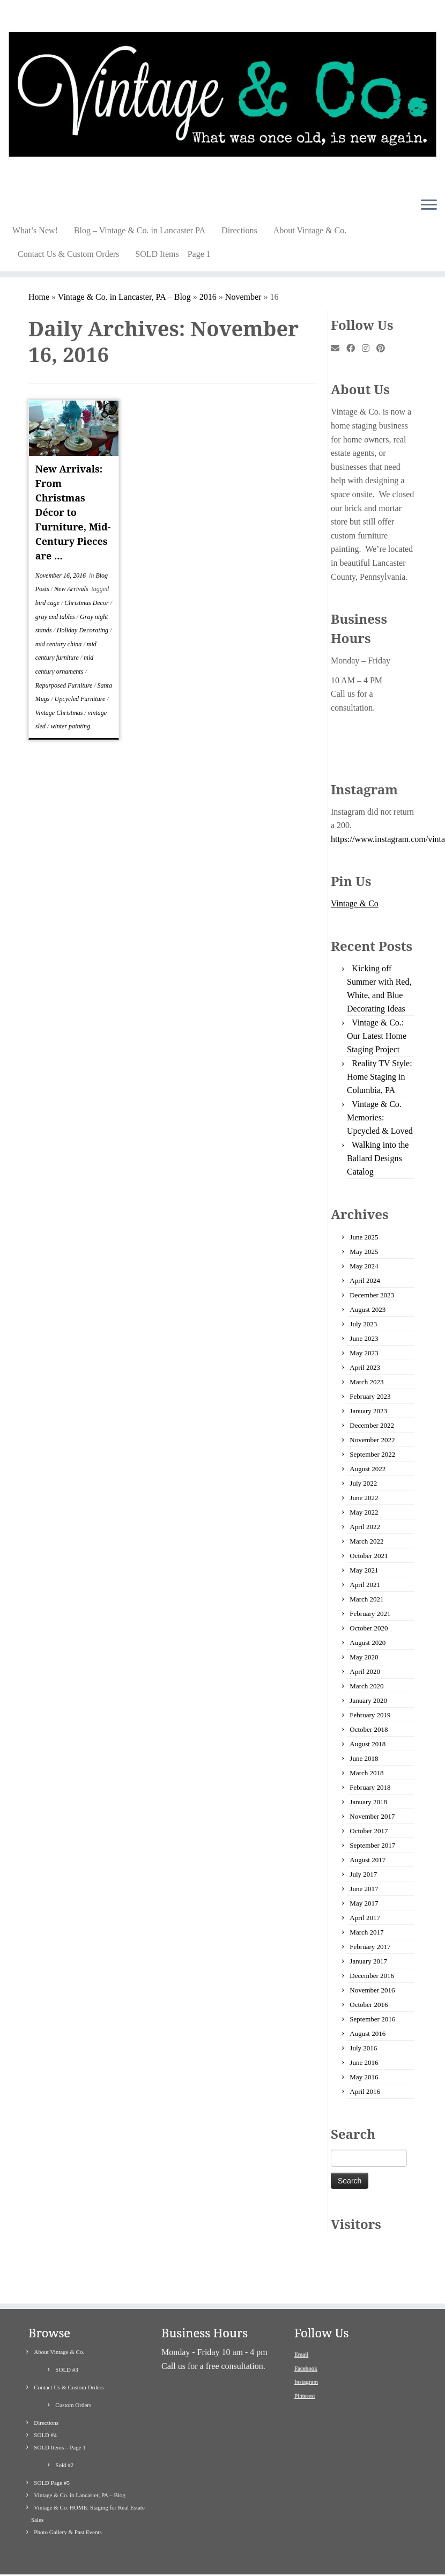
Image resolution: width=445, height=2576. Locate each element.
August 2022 (367, 1469)
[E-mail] (338, 349)
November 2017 (372, 1816)
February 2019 (370, 1715)
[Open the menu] (429, 205)
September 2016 (372, 2019)
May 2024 (364, 1266)
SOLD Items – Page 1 (172, 254)
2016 (208, 296)
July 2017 (363, 1874)
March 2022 (366, 1541)
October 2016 (369, 2005)
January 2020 (368, 1700)
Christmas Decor (87, 603)
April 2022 (365, 1527)
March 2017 (366, 1932)
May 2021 (364, 1570)
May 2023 (364, 1353)
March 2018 (366, 1773)
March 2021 (366, 1599)
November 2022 (372, 1440)
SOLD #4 (45, 2401)
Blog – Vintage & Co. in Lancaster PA (139, 230)
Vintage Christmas (60, 713)
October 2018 (369, 1729)
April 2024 (365, 1280)
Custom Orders (73, 2371)
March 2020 (366, 1686)
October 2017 (369, 1831)
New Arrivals (72, 589)
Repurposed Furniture (64, 685)
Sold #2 (64, 2432)
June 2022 (364, 1498)
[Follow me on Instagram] (369, 349)
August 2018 (367, 1744)
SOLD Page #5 (52, 2449)
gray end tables (56, 617)
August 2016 (367, 2033)
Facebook (305, 2334)
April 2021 (365, 1585)
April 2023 (365, 1367)
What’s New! (35, 230)
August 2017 (367, 1860)
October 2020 (369, 1628)
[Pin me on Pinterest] (384, 349)
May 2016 (364, 2077)
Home (38, 296)
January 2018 (368, 1802)
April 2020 (365, 1671)
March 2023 (366, 1382)
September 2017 (372, 1845)
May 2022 (364, 1512)
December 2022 (372, 1425)
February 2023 (370, 1396)
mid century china (59, 644)
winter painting (70, 726)
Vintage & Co (355, 903)
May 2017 (364, 1903)
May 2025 (364, 1252)
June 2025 (364, 1237)
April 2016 (365, 2091)
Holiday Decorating (83, 630)
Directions (239, 230)
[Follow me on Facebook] (354, 349)
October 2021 (369, 1556)
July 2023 (363, 1324)
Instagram (306, 2348)
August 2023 (367, 1309)
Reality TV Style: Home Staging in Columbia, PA (379, 1077)
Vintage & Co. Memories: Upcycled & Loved (380, 1117)
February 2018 (370, 1787)
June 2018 (364, 1758)
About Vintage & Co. (310, 230)
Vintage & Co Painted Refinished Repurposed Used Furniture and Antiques (221, 2563)
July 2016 (363, 2048)
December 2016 (372, 1976)
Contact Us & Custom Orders (68, 254)
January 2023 (368, 1411)
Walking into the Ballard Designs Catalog (378, 1158)
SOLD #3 (66, 2336)
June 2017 (364, 1889)
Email (301, 2320)
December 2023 (372, 1295)
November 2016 (372, 1990)
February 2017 (370, 1947)
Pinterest (304, 2362)
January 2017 (368, 1961)
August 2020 (367, 1642)
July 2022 (363, 1483)
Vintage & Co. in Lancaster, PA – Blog (124, 296)
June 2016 (364, 2062)
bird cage (48, 603)
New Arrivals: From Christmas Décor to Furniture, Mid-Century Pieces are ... (73, 512)
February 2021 (370, 1614)
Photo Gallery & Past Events (68, 2499)
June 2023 (364, 1338)
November (243, 296)
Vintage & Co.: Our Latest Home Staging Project (376, 1036)
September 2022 (372, 1454)
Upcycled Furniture (81, 699)
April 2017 (365, 1918)
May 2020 (364, 1657)
